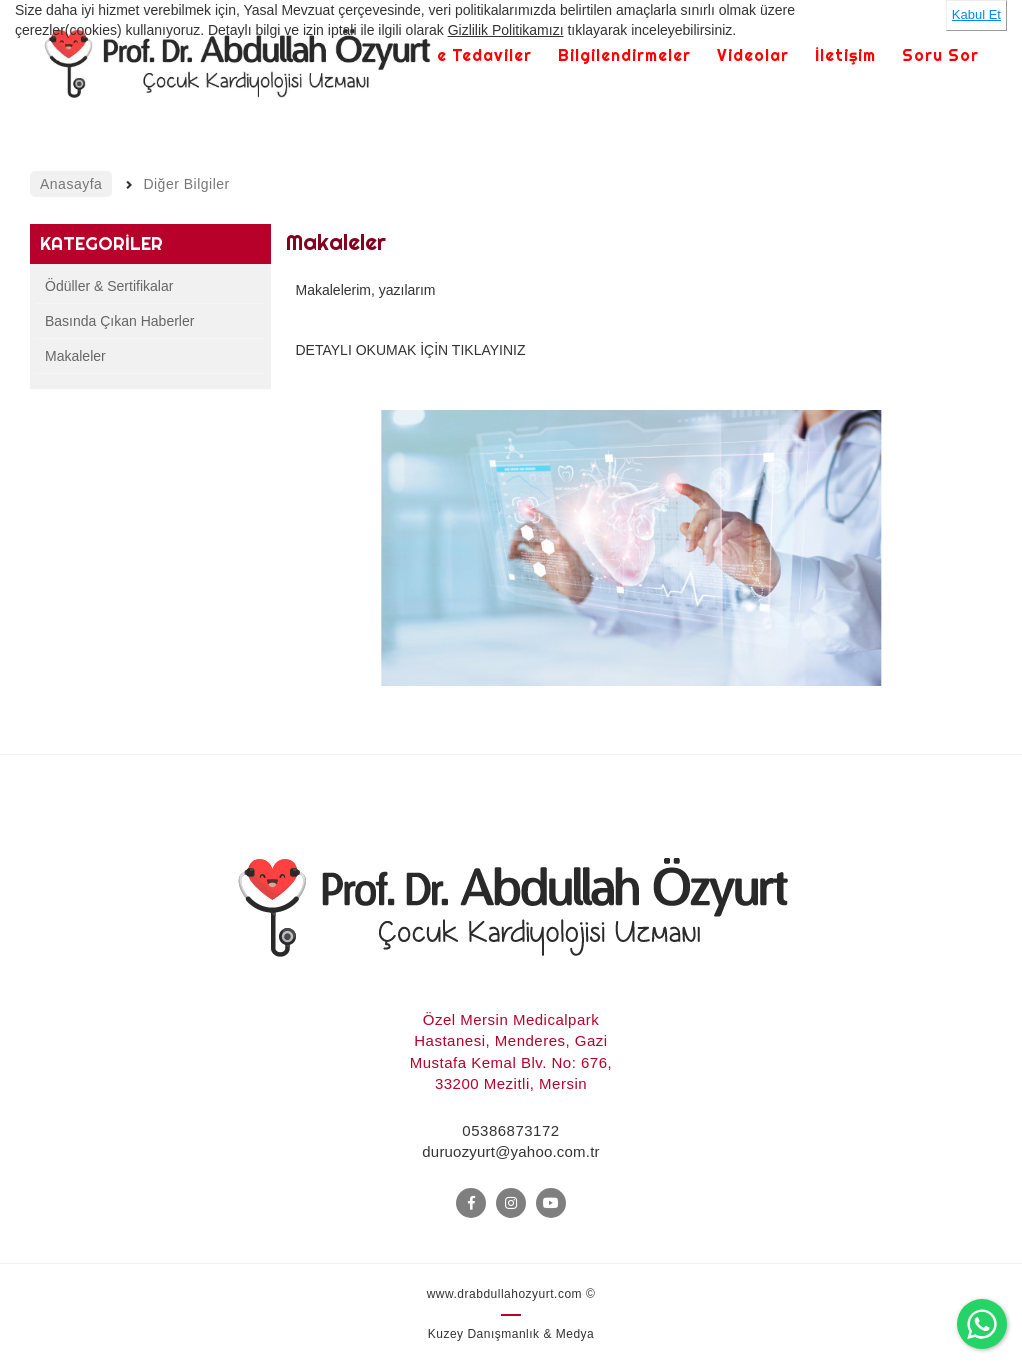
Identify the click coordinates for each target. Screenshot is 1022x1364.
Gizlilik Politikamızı (506, 30)
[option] (632, 548)
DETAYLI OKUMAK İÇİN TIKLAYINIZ (411, 350)
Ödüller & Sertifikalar (109, 286)
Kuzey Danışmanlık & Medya (511, 1334)
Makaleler (75, 356)
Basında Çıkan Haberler (119, 321)
